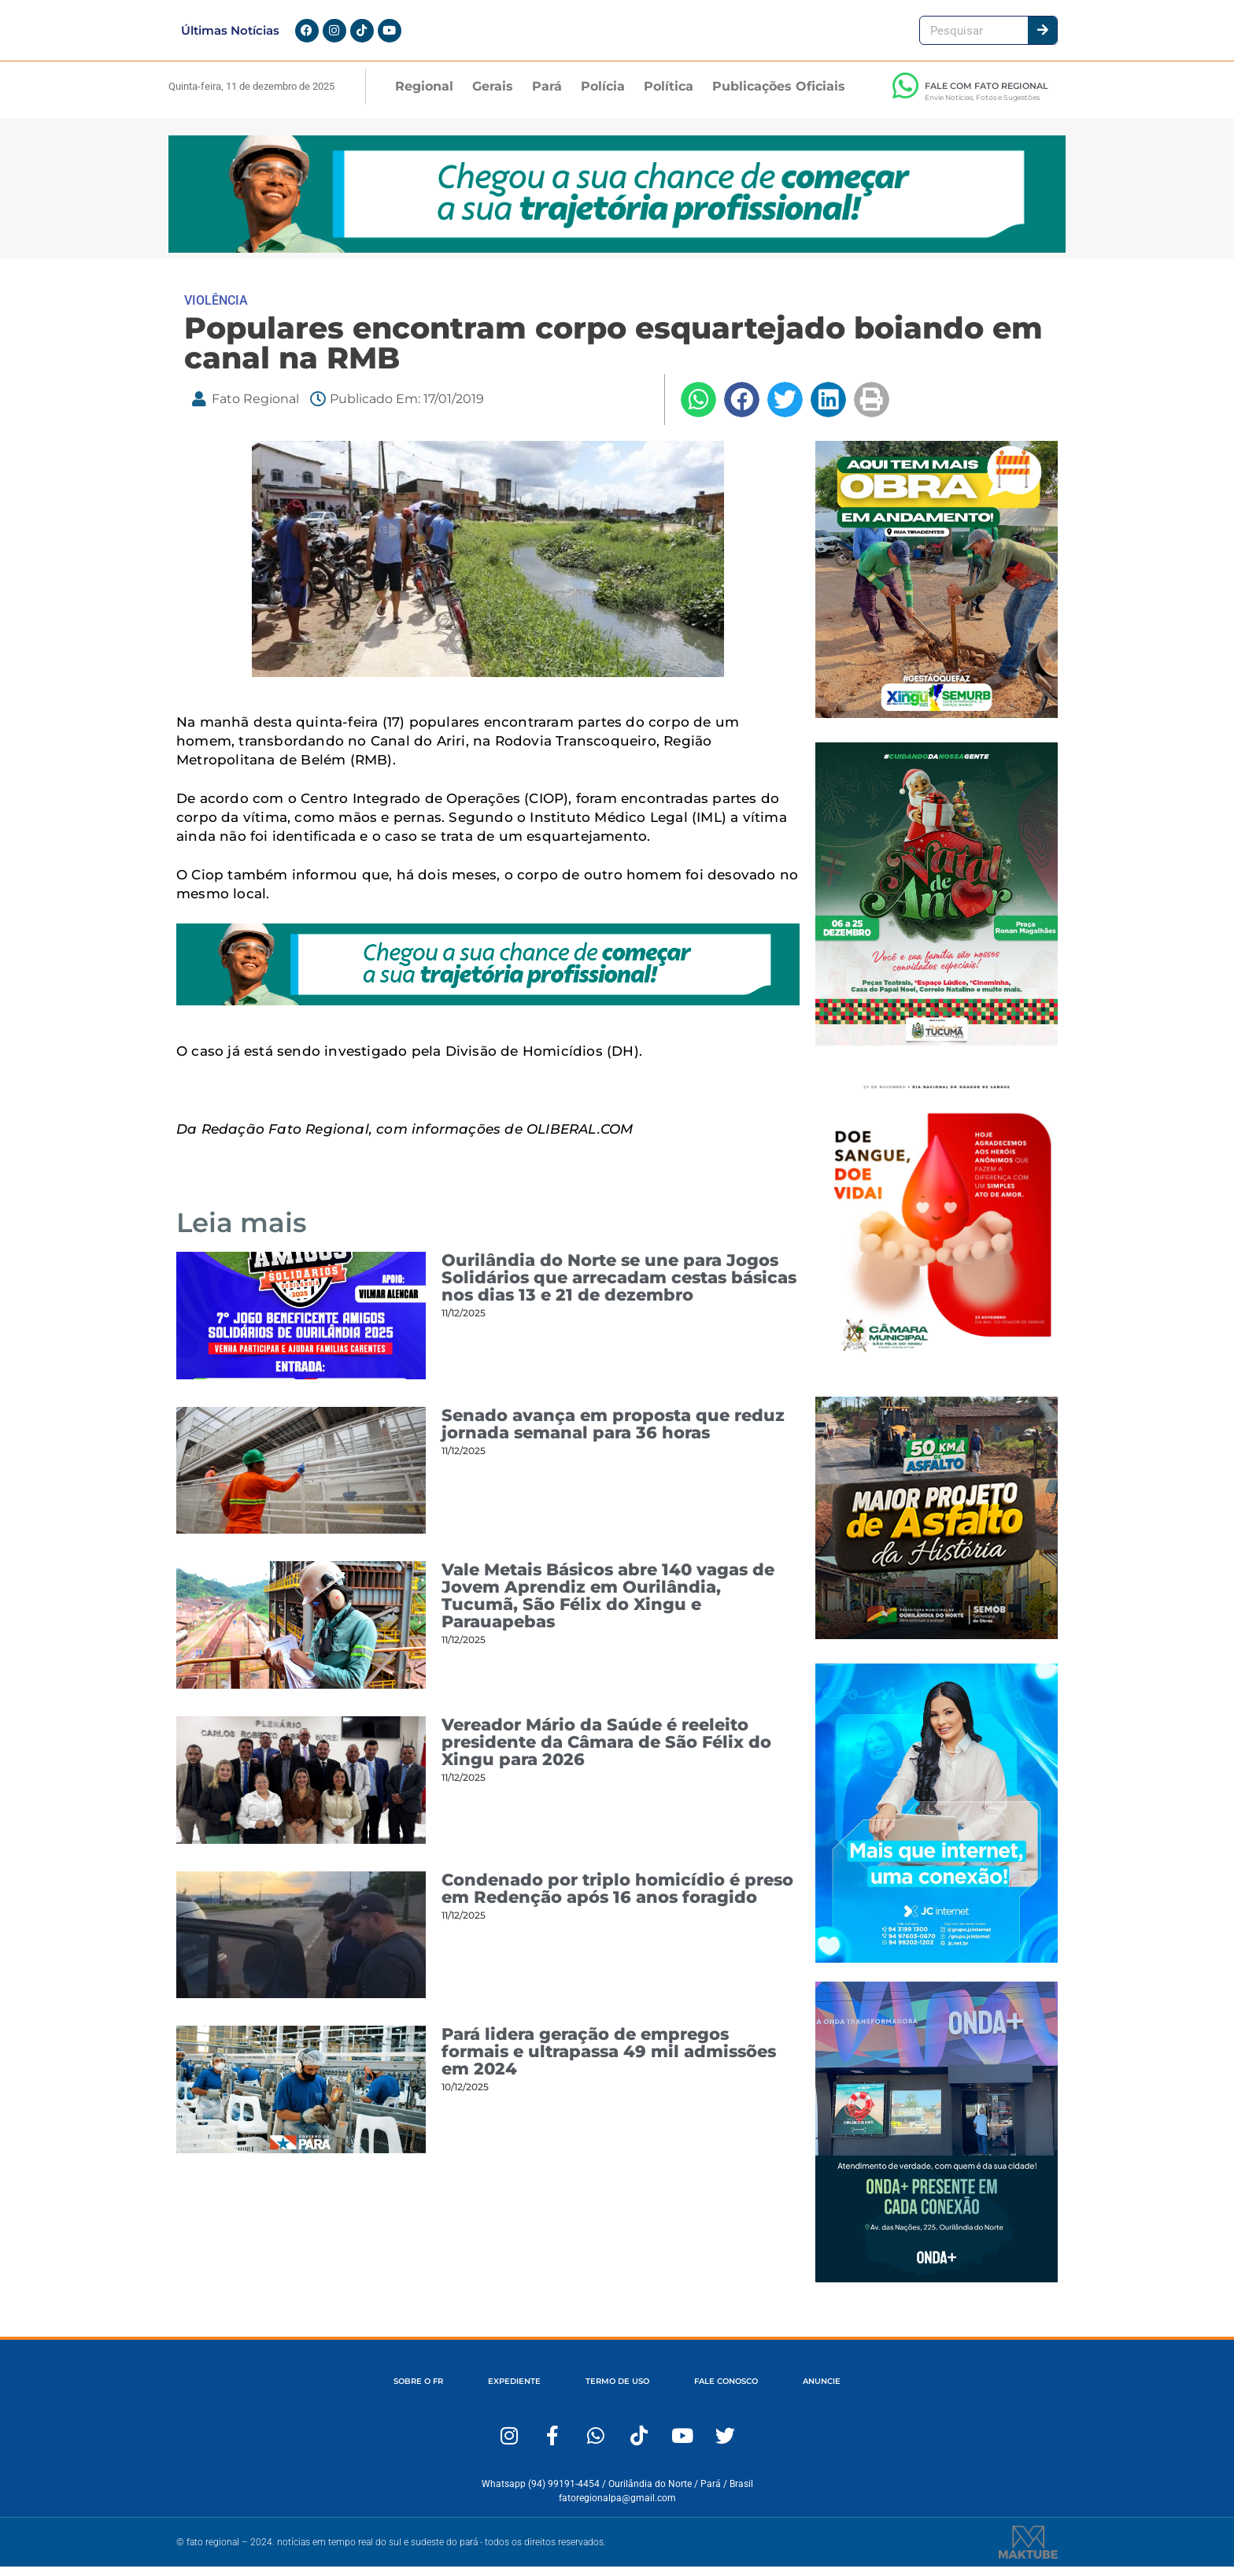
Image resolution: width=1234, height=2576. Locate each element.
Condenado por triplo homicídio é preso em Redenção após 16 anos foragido (617, 1897)
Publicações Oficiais (778, 95)
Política (668, 95)
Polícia (603, 95)
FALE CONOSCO (738, 2390)
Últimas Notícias (230, 35)
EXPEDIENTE (500, 2390)
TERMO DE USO (616, 2390)
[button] (698, 409)
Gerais (492, 95)
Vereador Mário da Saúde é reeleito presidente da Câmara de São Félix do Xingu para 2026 (606, 1751)
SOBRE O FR (392, 2390)
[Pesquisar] (1042, 35)
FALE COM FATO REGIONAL (986, 95)
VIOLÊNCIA (216, 309)
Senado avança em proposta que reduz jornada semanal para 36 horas (613, 1433)
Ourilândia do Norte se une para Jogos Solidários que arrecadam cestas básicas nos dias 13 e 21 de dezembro (619, 1287)
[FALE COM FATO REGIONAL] (905, 95)
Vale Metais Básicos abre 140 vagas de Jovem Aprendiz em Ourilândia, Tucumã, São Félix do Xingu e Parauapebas (608, 1605)
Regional (424, 95)
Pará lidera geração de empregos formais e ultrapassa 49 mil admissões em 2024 (609, 2061)
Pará (547, 95)
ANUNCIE (847, 2390)
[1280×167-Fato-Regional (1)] (617, 257)
